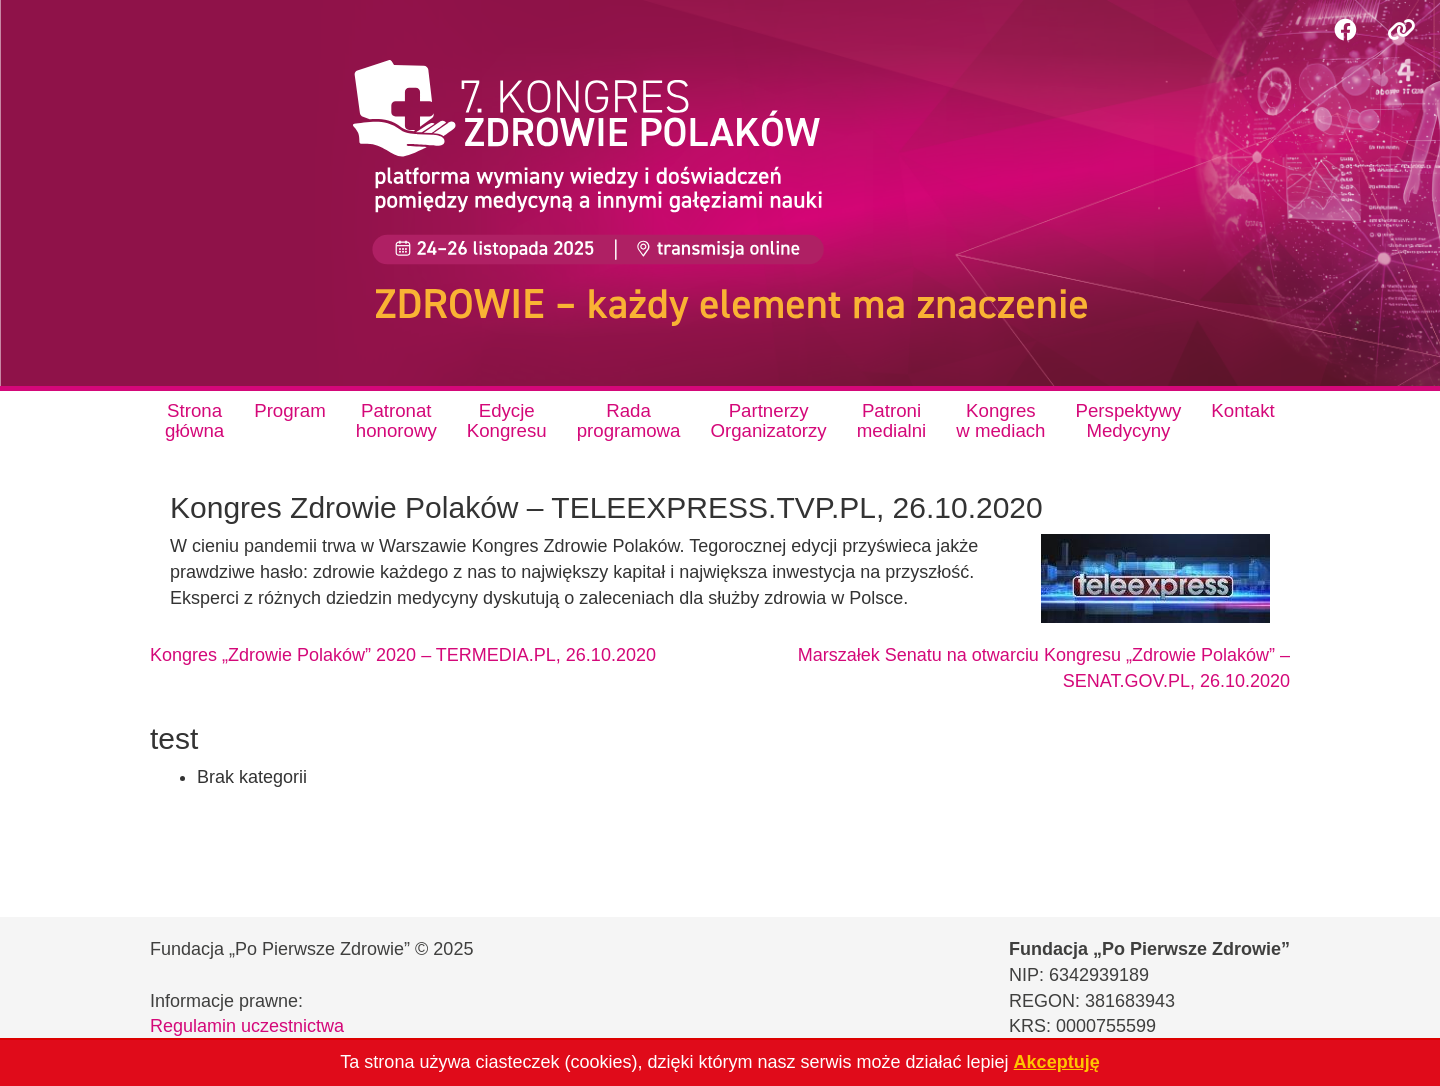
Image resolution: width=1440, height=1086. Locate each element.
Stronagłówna (194, 420)
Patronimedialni (892, 420)
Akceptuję (1057, 1062)
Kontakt (1242, 410)
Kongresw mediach (1000, 420)
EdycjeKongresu (507, 420)
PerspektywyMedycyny (1129, 420)
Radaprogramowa (629, 420)
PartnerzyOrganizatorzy (768, 420)
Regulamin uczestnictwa (247, 1026)
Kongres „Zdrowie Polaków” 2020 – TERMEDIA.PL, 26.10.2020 (403, 655)
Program (290, 410)
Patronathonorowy (396, 420)
